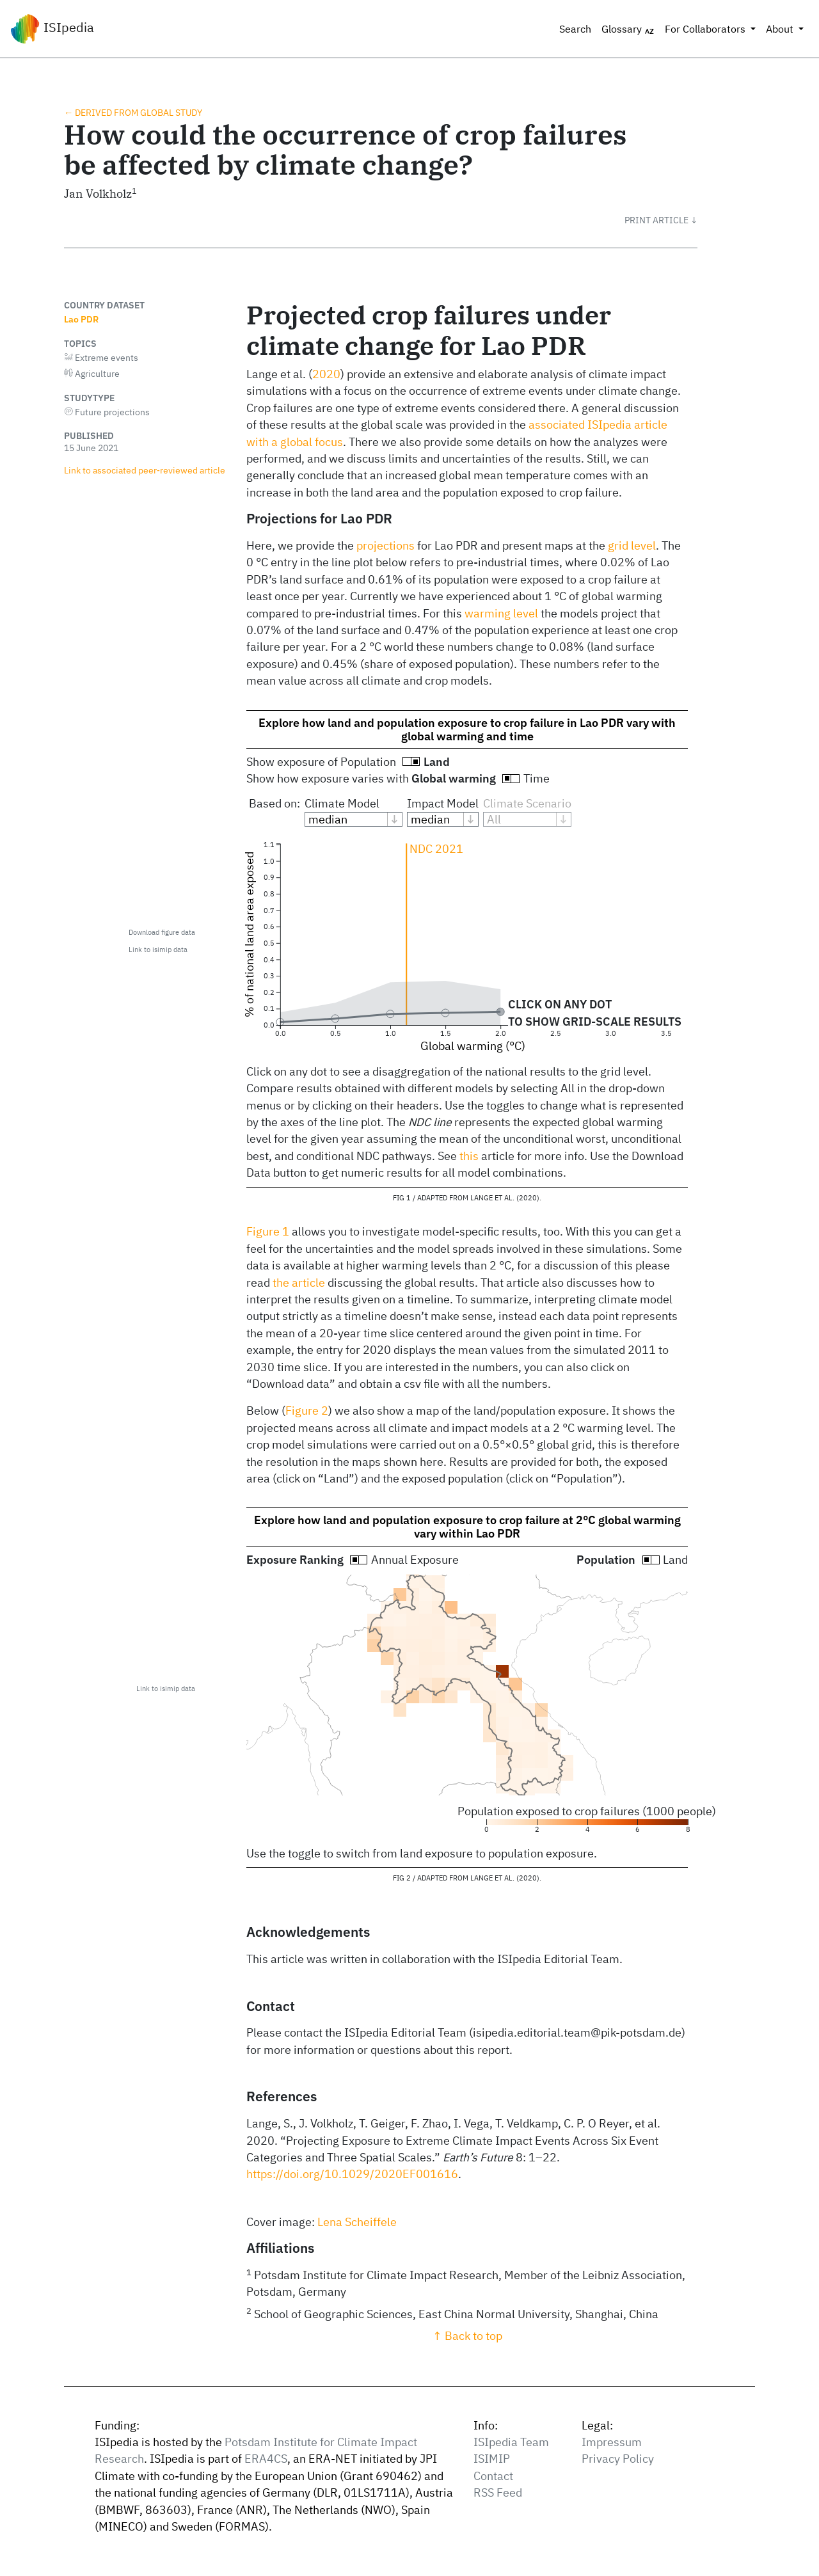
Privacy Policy (618, 2458)
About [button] (781, 28)
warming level (501, 613)
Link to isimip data (158, 949)
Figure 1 (267, 1231)
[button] (660, 220)
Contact (493, 2476)
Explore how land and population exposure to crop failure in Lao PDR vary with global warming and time (467, 729)
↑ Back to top (467, 2335)
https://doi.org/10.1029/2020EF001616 (352, 2174)
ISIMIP (491, 2458)
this (469, 1156)
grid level (632, 545)
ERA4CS (265, 2458)
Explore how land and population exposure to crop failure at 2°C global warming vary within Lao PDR (467, 1527)
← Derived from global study (133, 112)
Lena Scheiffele (357, 2221)
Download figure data (162, 932)
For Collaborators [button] (706, 28)
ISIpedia (52, 28)
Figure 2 (306, 1410)
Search (575, 28)
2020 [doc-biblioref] (326, 374)
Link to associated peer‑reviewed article (144, 470)
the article (299, 1282)
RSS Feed (497, 2492)
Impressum (612, 2442)
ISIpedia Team (511, 2442)
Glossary (628, 29)
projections (385, 545)
